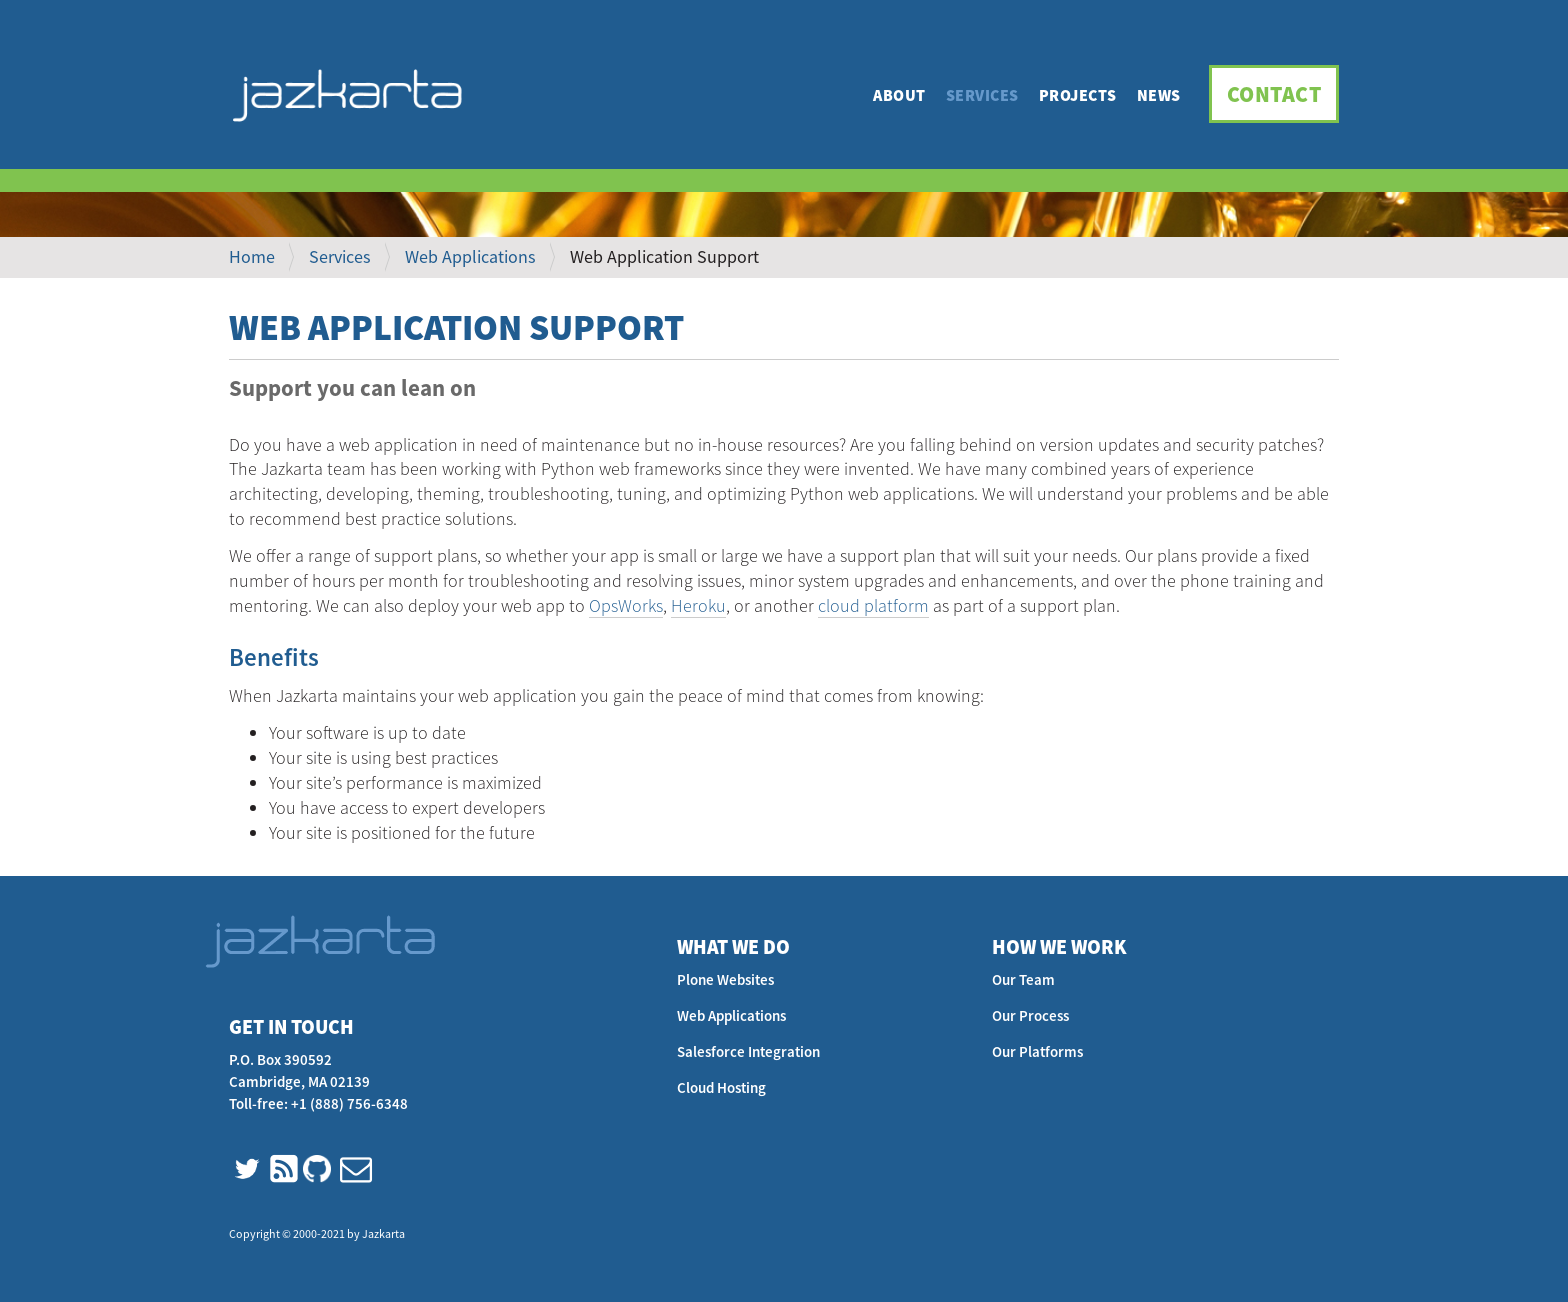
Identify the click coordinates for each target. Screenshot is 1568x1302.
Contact (1274, 94)
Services (982, 95)
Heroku (698, 605)
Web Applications (470, 256)
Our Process (1030, 1015)
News (1159, 95)
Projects (1078, 95)
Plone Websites (725, 979)
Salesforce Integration (748, 1051)
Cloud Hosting (721, 1087)
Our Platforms (1037, 1051)
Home (252, 256)
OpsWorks (626, 605)
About (899, 95)
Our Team (1023, 979)
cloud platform (873, 605)
